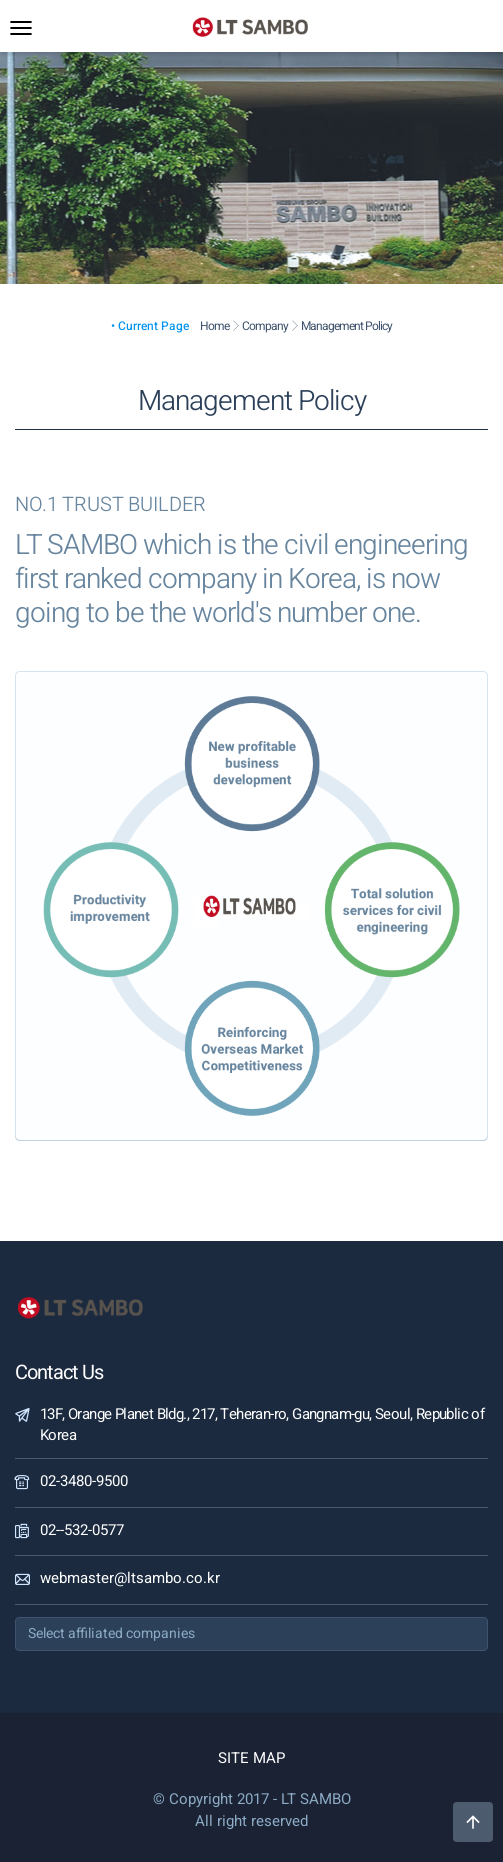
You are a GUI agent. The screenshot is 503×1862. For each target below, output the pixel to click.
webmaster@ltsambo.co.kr (130, 1578)
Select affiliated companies (111, 1633)
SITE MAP (251, 1758)
